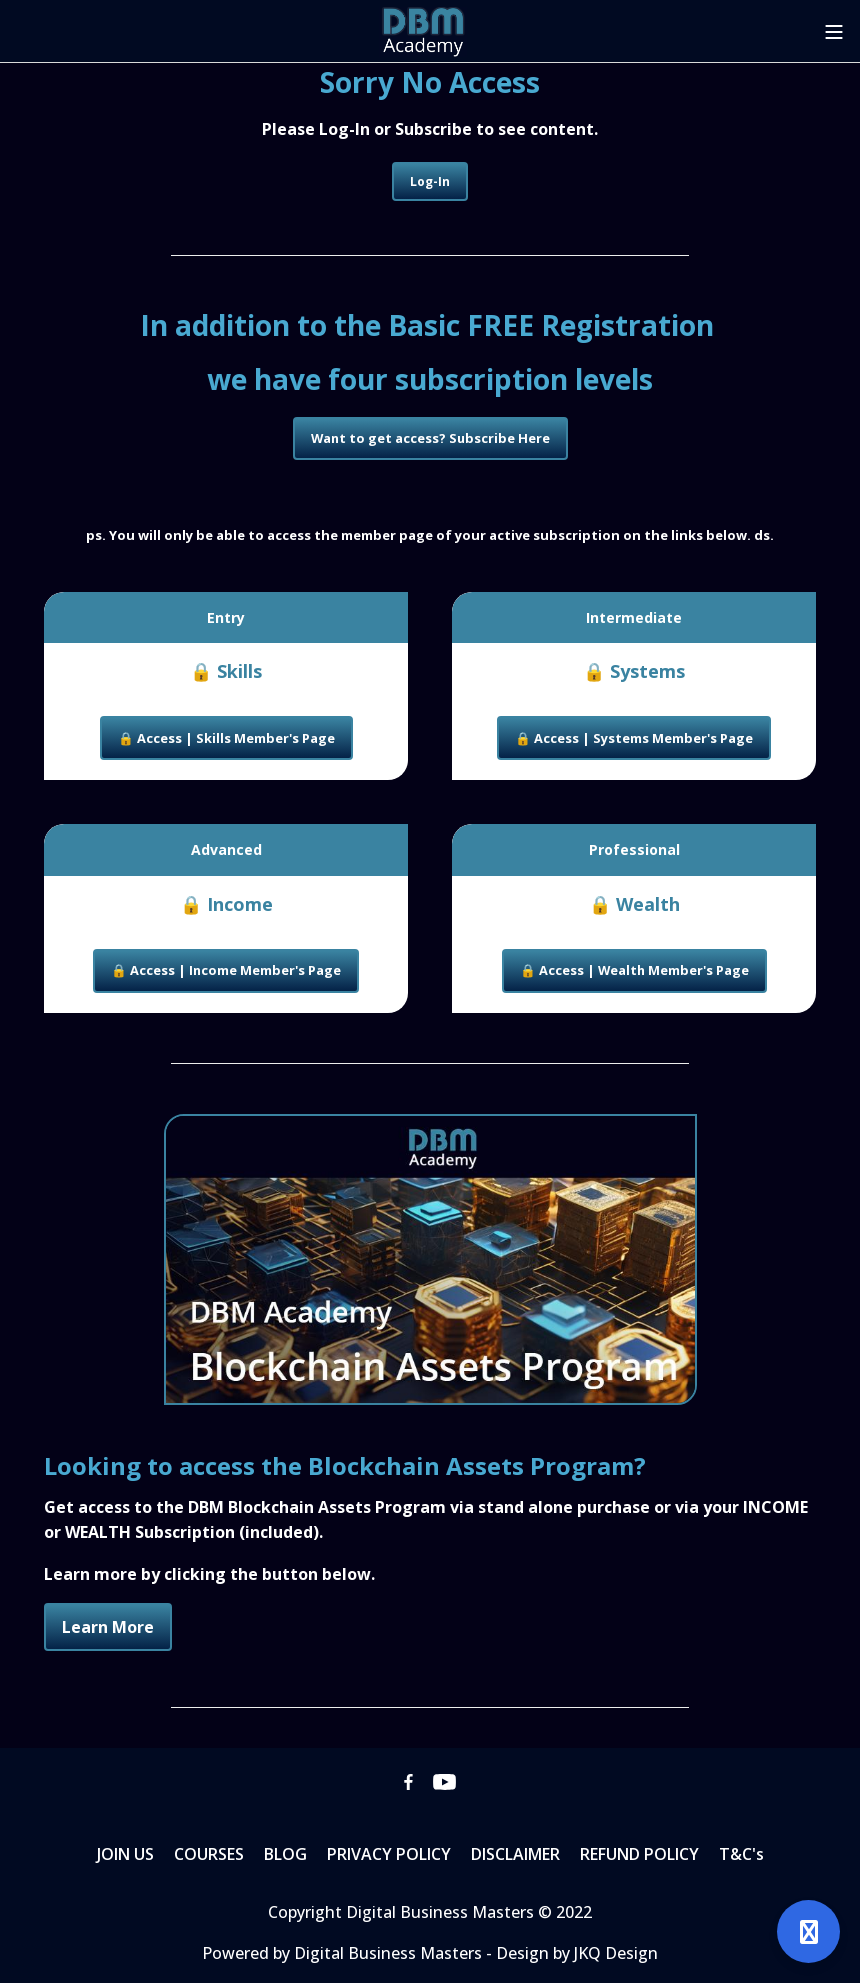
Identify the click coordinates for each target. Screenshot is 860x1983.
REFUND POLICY (639, 1854)
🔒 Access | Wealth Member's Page (634, 970)
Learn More (108, 1627)
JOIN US (125, 1854)
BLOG (285, 1854)
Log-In (430, 181)
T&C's (741, 1854)
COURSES (209, 1854)
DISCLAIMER (515, 1854)
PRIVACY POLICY (389, 1854)
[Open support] (808, 1931)
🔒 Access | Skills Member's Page (226, 738)
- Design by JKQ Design (572, 1953)
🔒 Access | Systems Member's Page (634, 738)
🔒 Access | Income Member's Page (226, 970)
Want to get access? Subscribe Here (430, 438)
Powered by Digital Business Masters (344, 1953)
